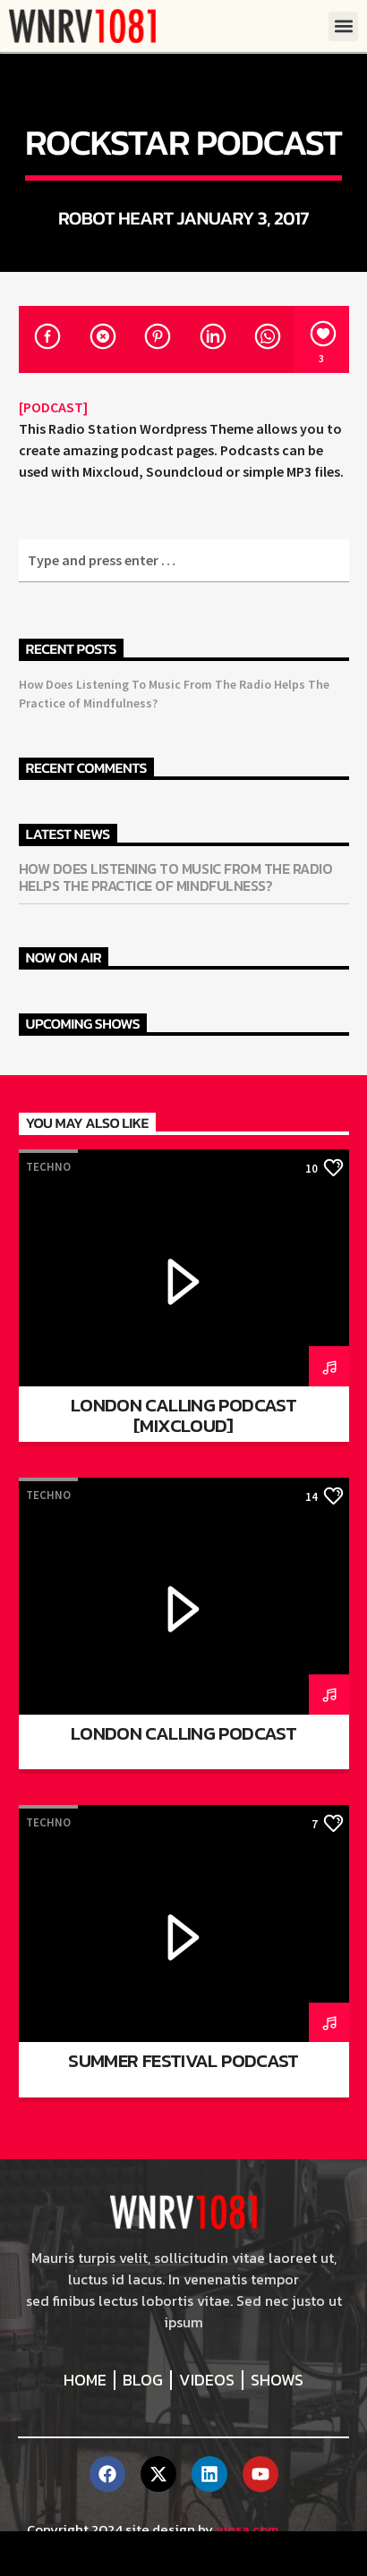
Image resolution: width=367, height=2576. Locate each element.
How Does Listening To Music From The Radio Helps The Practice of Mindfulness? (176, 877)
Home (85, 2380)
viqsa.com (247, 2529)
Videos (207, 2380)
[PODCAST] (53, 407)
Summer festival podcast (183, 2060)
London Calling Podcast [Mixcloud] (183, 1415)
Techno (48, 1166)
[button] (343, 26)
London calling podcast (183, 1733)
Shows (277, 2380)
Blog (143, 2380)
